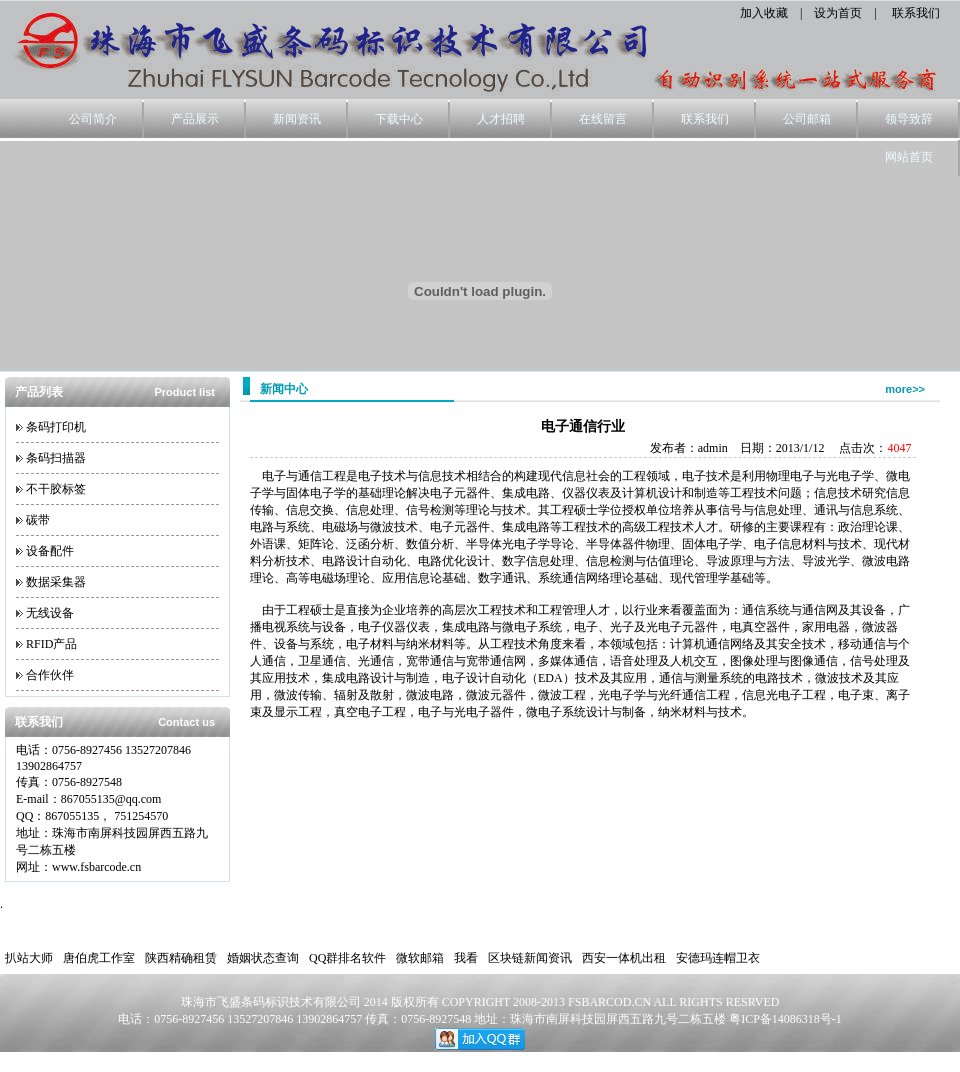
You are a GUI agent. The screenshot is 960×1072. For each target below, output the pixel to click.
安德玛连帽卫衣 (718, 958)
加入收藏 (764, 13)
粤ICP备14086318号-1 (785, 1019)
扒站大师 (29, 958)
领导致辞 (909, 119)
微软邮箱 (420, 958)
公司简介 (93, 119)
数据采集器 (56, 582)
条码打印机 (56, 427)
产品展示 (195, 119)
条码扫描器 (56, 458)
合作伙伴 (50, 675)
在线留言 (603, 119)
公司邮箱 (807, 119)
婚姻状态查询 (263, 958)
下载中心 (399, 119)
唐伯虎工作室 (99, 958)
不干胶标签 (56, 489)
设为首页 (838, 13)
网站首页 (909, 157)
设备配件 (50, 551)
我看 (466, 958)
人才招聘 (501, 119)
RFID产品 (51, 644)
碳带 (38, 520)
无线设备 (50, 613)
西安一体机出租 (624, 958)
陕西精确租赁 (181, 958)
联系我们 (916, 13)
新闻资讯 (297, 119)
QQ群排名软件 (347, 958)
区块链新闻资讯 (530, 958)
